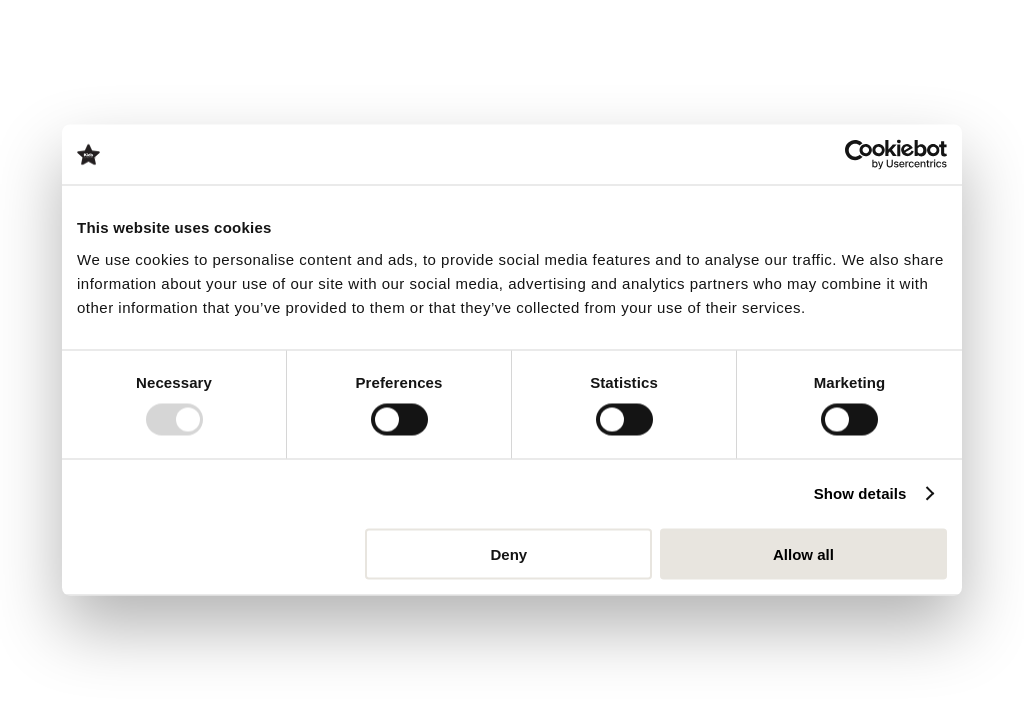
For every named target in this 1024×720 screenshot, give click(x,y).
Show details (860, 493)
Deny (509, 553)
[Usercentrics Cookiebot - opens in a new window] (859, 155)
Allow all (803, 553)
